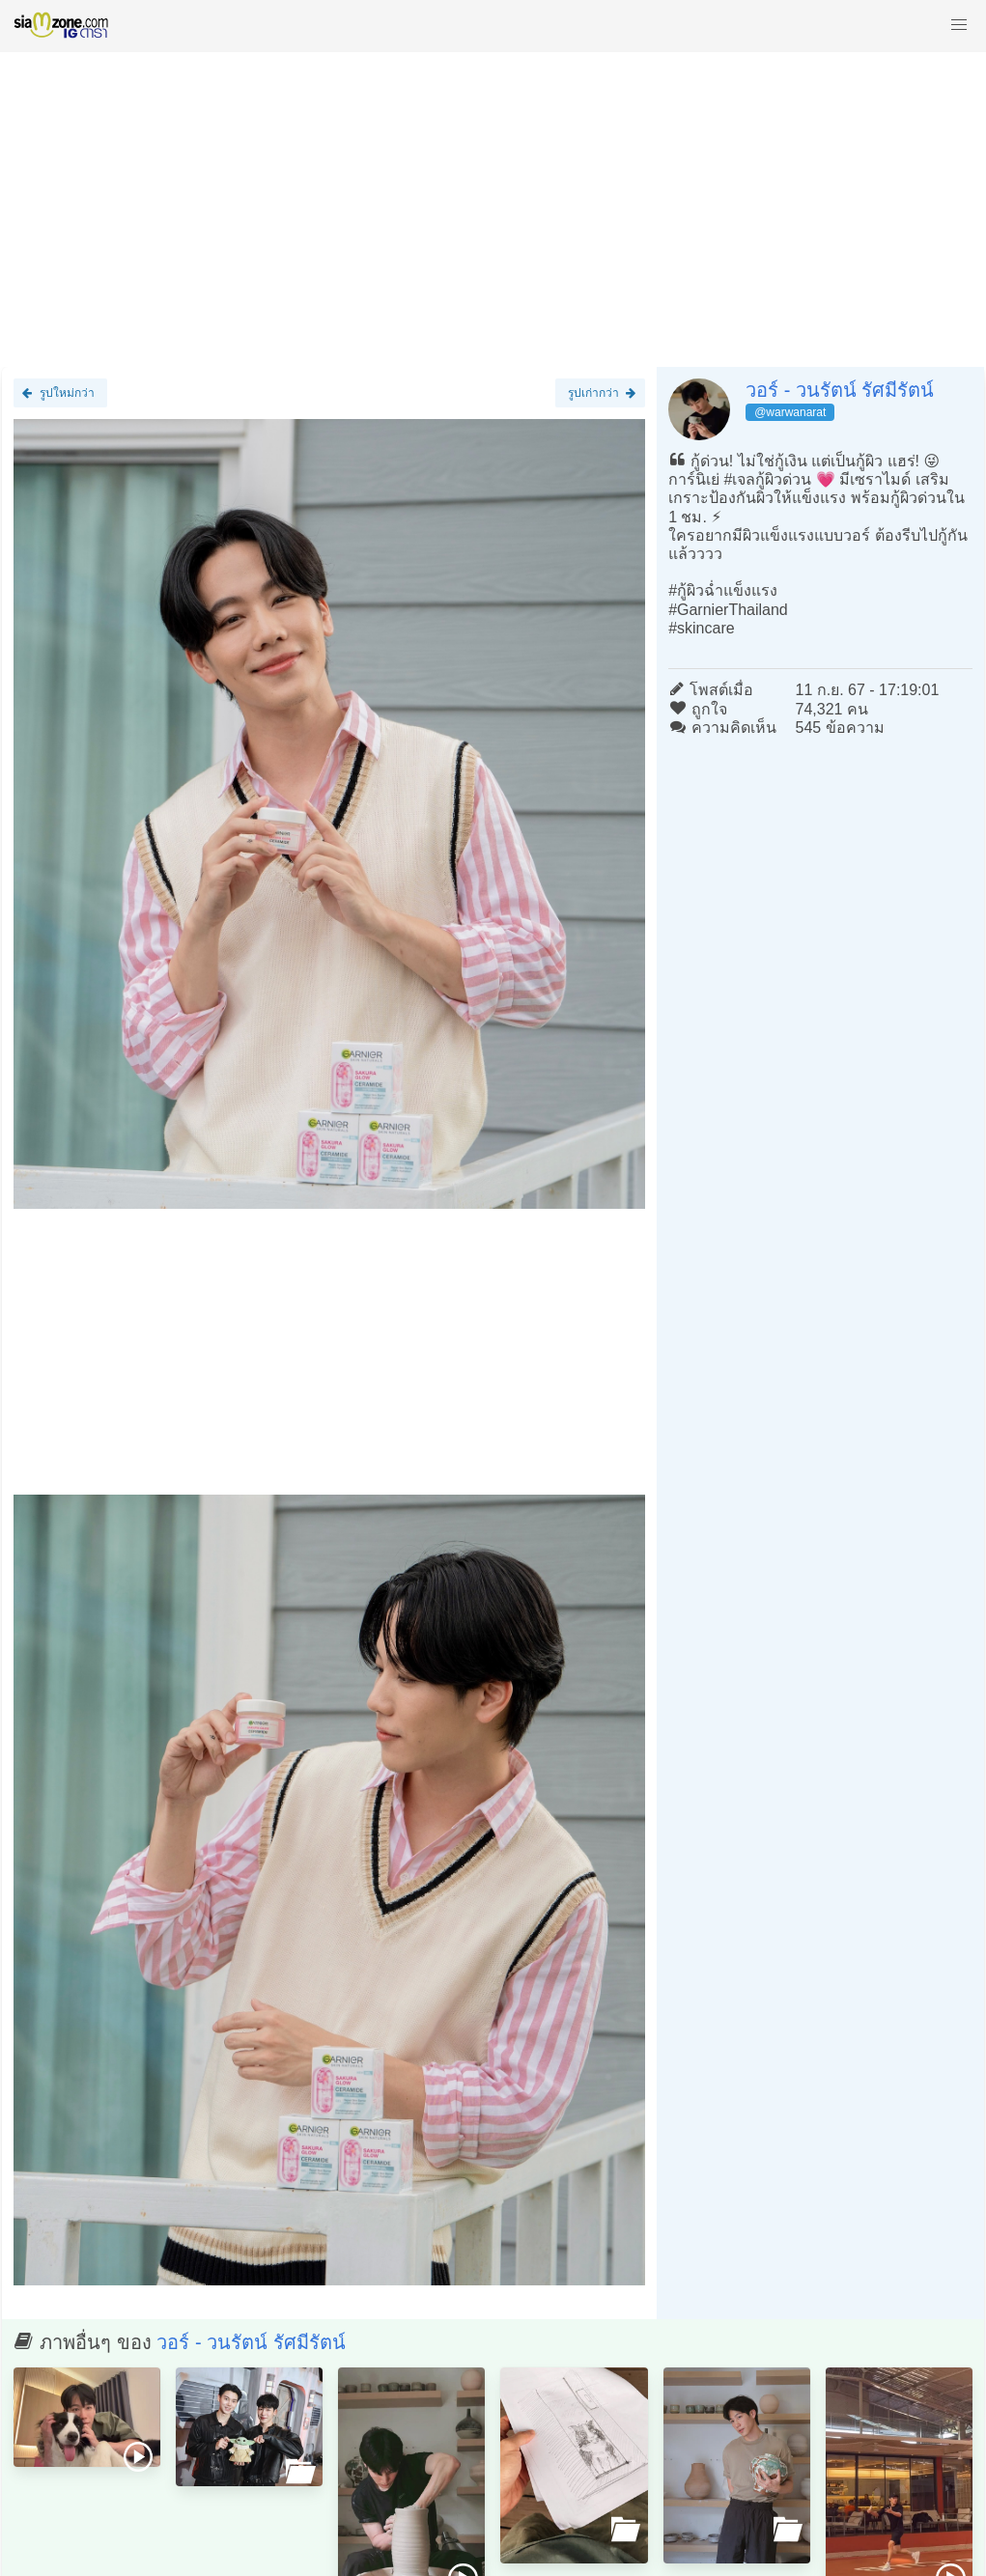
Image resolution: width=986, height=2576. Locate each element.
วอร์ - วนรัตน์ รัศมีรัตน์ (840, 390)
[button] (959, 25)
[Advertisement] (493, 201)
